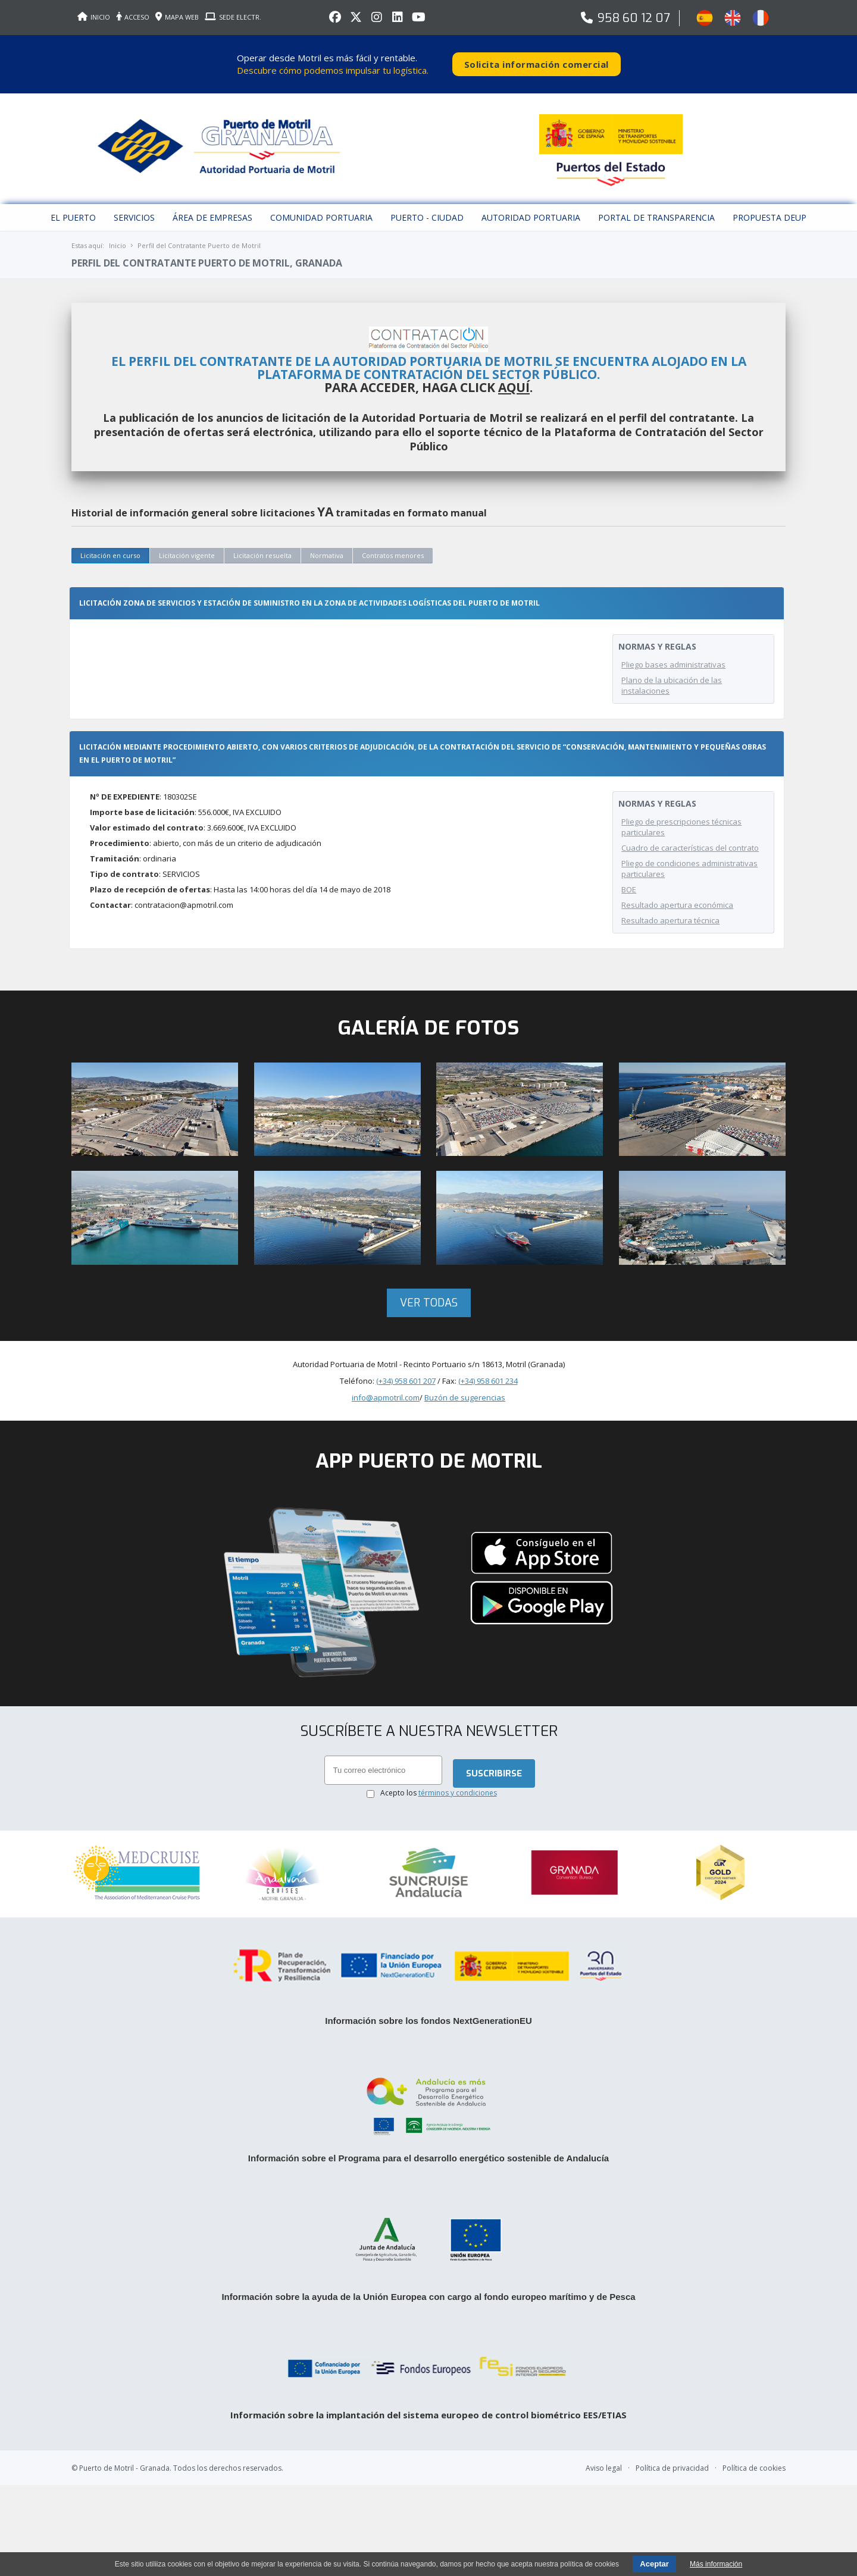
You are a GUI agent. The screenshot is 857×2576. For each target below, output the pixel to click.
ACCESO (132, 16)
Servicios (134, 207)
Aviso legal (604, 2452)
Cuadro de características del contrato (690, 837)
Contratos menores (393, 544)
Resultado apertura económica (677, 894)
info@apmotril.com (386, 1386)
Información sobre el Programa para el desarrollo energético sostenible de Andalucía (428, 2139)
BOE (628, 878)
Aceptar (654, 2563)
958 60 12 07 (634, 18)
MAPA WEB (177, 16)
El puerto (73, 207)
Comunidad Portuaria (321, 207)
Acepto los (438, 1784)
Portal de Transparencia (656, 207)
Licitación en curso (110, 544)
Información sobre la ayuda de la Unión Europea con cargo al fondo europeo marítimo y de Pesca (428, 2281)
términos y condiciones (457, 1784)
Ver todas (429, 1292)
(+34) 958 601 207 (406, 1370)
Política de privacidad (672, 2452)
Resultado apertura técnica (670, 909)
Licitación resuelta (262, 544)
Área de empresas (212, 207)
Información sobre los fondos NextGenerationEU (428, 2002)
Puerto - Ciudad (427, 207)
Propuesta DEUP (769, 207)
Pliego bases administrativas (673, 653)
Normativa (326, 544)
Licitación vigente (187, 544)
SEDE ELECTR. (233, 16)
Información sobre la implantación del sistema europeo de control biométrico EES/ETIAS (428, 2399)
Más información (716, 2564)
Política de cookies (754, 2452)
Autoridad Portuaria (530, 207)
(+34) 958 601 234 (488, 1370)
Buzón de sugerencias (464, 1386)
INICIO (93, 16)
